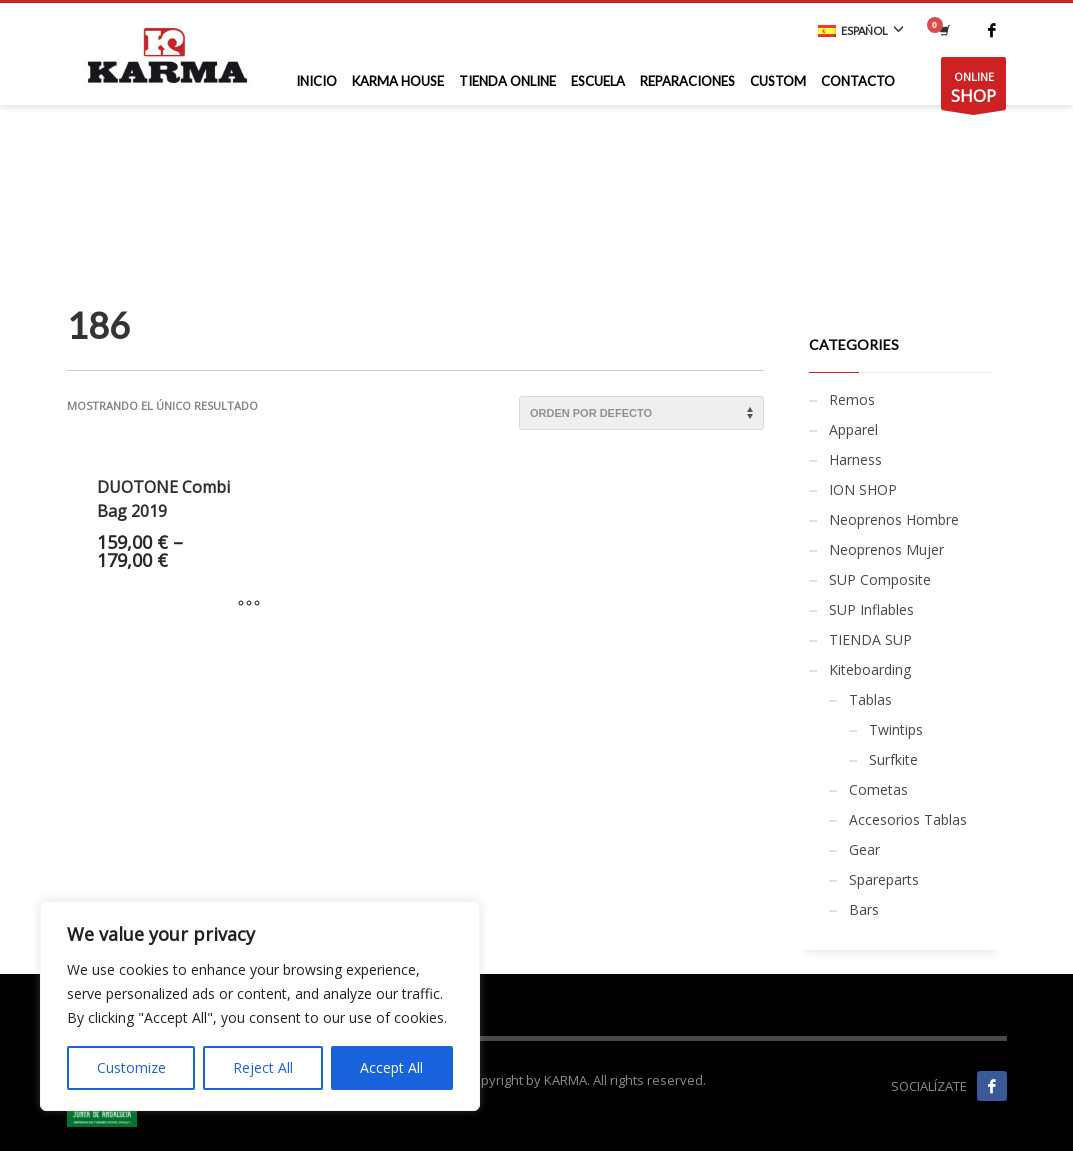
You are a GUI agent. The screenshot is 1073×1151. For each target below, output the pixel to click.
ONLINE (973, 89)
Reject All (263, 1067)
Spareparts (884, 879)
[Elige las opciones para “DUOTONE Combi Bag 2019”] (249, 604)
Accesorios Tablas (908, 819)
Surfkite (893, 759)
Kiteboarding (870, 669)
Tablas (870, 699)
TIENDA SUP (870, 639)
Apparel (853, 429)
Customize (131, 1067)
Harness (855, 459)
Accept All (391, 1067)
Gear (864, 849)
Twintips (896, 729)
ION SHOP (863, 489)
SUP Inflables (871, 609)
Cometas (878, 789)
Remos (852, 399)
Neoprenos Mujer (886, 549)
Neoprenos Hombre (894, 519)
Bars (864, 909)
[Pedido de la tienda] (641, 413)
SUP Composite (880, 579)
